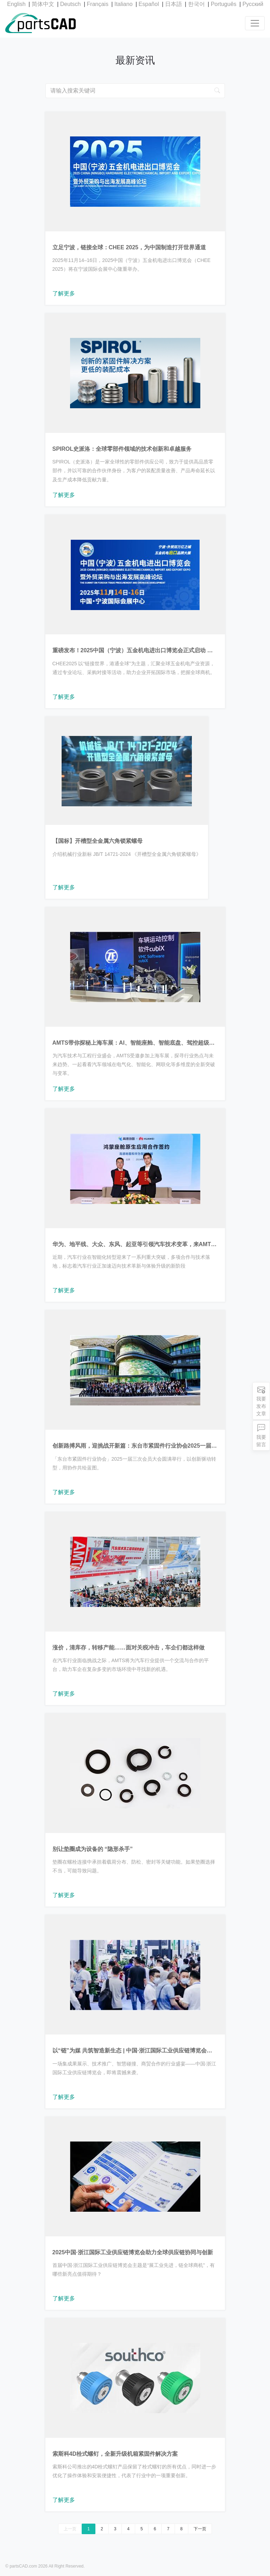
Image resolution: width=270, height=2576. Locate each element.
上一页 (70, 2528)
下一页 (200, 2528)
